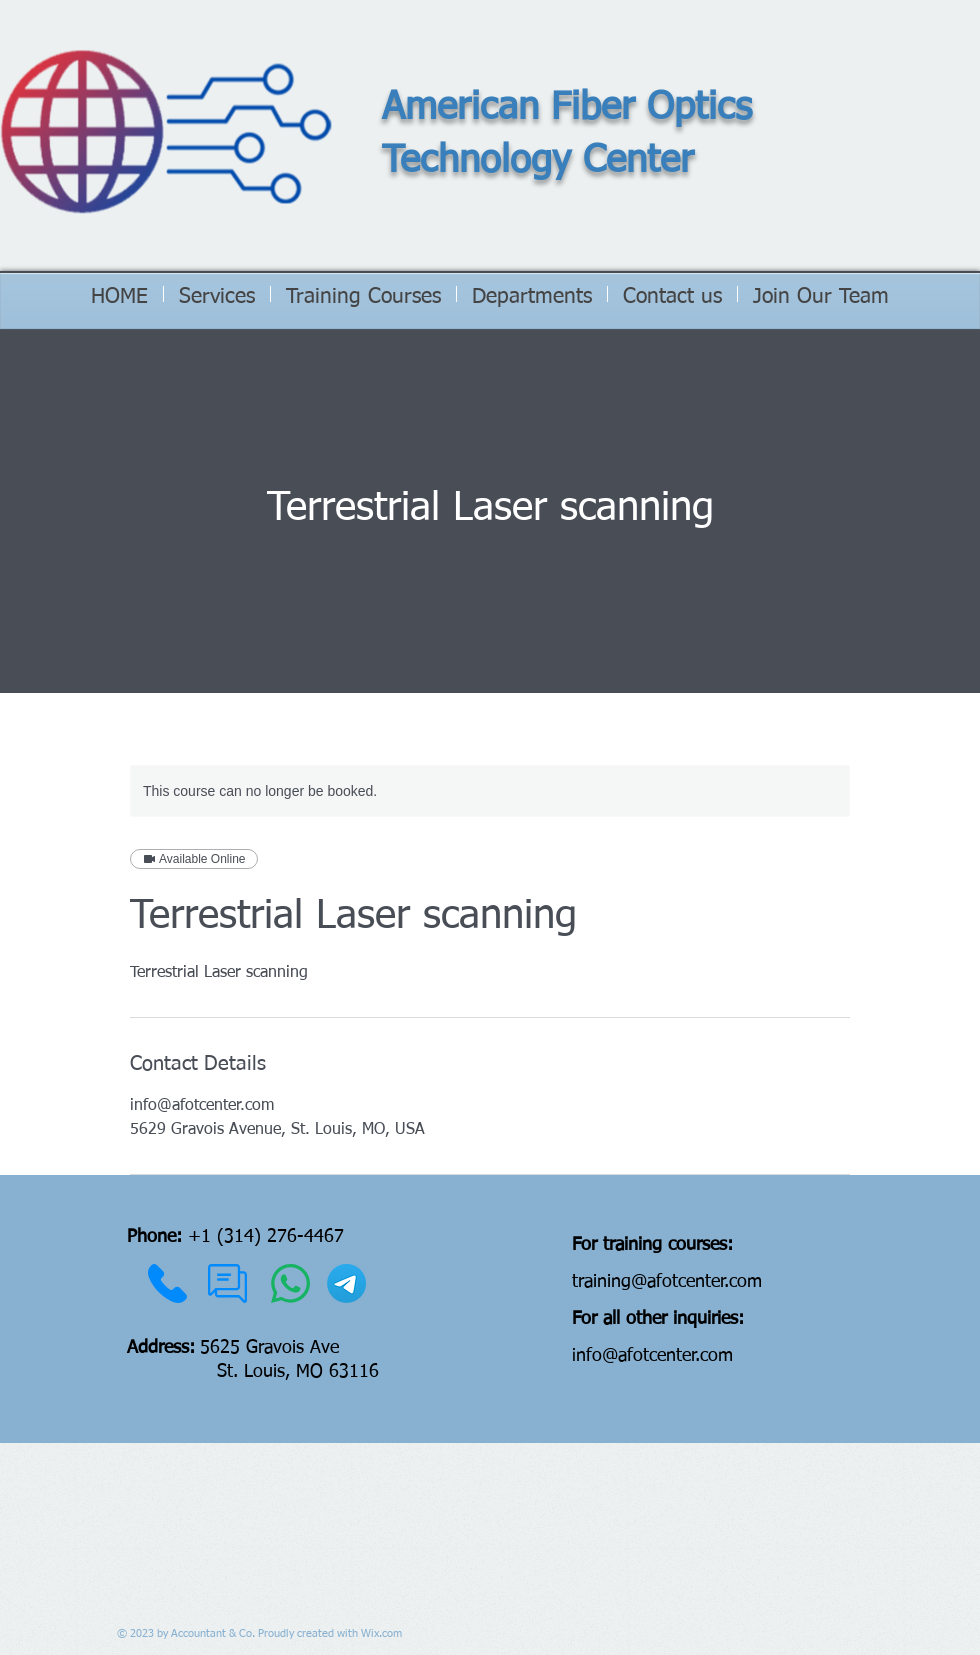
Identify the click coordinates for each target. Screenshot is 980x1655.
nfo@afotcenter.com (654, 1356)
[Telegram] (346, 1283)
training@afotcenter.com (667, 1282)
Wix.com (381, 1633)
